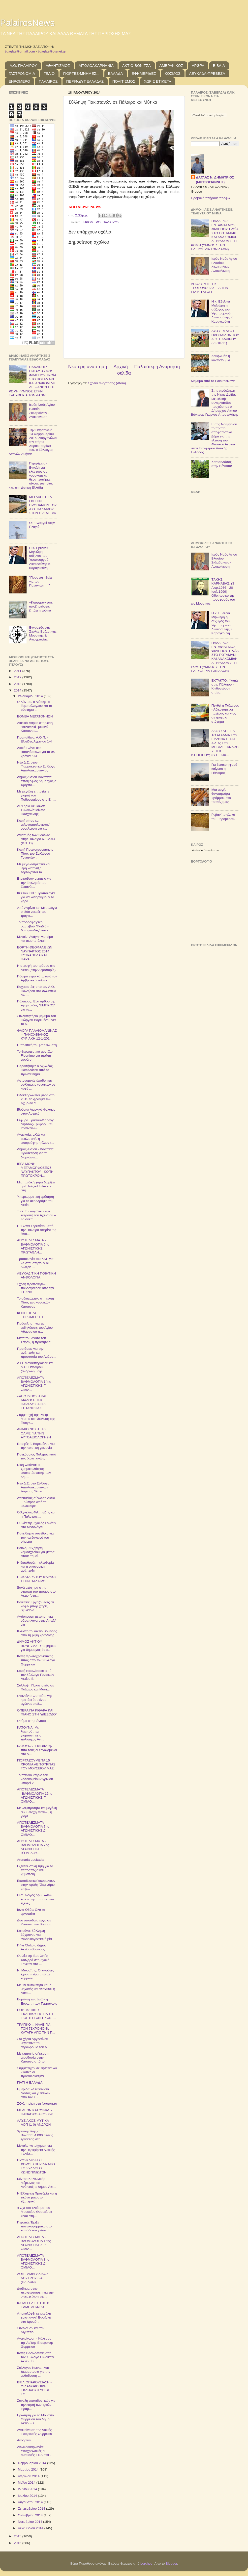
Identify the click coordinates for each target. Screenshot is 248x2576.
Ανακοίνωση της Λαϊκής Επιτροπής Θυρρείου (34, 2432)
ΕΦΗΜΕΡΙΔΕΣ (143, 73)
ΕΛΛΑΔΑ (115, 73)
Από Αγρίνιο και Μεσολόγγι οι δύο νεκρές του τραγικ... (37, 912)
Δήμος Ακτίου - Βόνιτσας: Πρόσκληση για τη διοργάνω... (35, 1153)
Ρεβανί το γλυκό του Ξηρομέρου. (223, 816)
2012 (18, 677)
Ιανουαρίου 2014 (31, 696)
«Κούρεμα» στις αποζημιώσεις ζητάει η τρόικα (41, 606)
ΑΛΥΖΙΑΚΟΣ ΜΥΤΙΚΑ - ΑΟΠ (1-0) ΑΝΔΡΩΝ (34, 2122)
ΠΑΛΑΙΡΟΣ (48, 81)
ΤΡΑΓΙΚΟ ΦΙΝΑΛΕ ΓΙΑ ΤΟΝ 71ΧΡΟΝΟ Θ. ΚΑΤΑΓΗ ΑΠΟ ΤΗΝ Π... (36, 2028)
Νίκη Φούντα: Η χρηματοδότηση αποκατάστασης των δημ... (34, 1471)
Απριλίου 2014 (29, 2476)
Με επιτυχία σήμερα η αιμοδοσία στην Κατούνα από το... (33, 2057)
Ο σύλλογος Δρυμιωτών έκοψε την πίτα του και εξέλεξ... (35, 1899)
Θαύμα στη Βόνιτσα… (33, 1721)
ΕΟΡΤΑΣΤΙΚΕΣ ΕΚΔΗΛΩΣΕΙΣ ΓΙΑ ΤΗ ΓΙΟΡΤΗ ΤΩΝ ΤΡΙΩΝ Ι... (36, 2014)
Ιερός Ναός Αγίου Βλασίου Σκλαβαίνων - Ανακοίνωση (42, 411)
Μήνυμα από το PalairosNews (213, 381)
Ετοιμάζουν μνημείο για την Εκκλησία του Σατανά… (34, 882)
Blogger (171, 2563)
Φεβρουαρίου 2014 (32, 2463)
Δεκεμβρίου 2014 (31, 2528)
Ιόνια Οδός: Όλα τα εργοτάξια (31, 1911)
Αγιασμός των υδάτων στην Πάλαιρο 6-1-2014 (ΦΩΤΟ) (36, 839)
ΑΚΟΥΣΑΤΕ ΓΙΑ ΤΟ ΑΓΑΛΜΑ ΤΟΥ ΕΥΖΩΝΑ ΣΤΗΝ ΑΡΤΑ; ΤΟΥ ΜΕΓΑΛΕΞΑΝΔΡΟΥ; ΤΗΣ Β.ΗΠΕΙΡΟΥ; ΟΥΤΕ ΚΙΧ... (215, 743)
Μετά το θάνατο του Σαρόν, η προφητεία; (34, 1340)
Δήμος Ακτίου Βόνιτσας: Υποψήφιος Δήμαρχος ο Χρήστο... (36, 781)
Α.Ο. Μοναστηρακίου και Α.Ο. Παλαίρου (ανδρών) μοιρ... (35, 1367)
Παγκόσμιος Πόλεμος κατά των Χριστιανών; (36, 1456)
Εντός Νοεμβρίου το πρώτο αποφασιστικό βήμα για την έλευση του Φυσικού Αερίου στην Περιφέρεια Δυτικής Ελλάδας (214, 438)
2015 (18, 2536)
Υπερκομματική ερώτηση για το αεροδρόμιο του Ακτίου (35, 1200)
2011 (18, 671)
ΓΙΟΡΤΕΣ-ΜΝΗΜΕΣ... (81, 73)
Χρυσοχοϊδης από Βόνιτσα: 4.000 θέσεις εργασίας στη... (35, 2135)
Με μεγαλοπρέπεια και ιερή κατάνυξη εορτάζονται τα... (33, 868)
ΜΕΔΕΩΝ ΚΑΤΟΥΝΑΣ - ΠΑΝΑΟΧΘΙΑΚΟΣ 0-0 (35, 2112)
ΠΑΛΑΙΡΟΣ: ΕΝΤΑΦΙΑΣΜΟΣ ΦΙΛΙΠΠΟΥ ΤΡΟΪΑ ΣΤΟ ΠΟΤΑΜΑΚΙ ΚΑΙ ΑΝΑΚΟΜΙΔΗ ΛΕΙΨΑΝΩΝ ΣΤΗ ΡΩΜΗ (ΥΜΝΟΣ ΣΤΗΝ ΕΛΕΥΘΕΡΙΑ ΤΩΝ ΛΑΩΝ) (32, 381)
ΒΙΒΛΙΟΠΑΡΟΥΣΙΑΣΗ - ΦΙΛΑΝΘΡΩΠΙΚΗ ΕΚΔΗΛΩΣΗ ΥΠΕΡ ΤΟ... (34, 2388)
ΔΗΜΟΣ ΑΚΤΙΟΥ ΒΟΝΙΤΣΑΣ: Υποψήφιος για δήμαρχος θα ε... (36, 1645)
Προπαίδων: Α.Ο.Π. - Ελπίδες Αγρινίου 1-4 (34, 739)
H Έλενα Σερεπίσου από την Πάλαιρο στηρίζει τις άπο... (36, 1230)
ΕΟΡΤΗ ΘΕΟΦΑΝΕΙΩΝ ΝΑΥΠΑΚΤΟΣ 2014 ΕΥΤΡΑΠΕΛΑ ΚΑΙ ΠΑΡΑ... (34, 953)
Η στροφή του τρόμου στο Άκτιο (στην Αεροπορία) (36, 967)
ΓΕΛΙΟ (49, 73)
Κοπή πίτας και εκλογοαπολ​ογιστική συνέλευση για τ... (34, 824)
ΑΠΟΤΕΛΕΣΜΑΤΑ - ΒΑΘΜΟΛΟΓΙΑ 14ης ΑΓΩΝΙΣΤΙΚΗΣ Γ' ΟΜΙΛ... (34, 1384)
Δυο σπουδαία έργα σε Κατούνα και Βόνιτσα (34, 1922)
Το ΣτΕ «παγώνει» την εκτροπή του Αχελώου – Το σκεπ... (36, 1215)
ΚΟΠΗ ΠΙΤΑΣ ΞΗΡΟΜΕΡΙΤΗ (30, 1315)
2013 (18, 684)
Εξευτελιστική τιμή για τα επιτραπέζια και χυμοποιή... (35, 1870)
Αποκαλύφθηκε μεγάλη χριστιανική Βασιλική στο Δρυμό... (34, 2317)
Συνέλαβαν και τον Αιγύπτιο (30, 2330)
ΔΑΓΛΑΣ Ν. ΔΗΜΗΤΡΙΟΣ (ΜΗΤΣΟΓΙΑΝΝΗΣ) (215, 180)
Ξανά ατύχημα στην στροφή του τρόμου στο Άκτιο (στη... (36, 1591)
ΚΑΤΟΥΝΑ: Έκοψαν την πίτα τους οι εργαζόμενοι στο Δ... (37, 1750)
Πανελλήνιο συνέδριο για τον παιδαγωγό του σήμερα (35, 1537)
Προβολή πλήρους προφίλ (210, 198)
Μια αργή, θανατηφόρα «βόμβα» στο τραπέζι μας (221, 796)
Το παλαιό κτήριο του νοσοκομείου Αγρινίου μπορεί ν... (35, 1779)
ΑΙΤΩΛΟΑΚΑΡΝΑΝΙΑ (96, 65)
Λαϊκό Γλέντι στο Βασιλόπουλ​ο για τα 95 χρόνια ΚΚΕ (36, 752)
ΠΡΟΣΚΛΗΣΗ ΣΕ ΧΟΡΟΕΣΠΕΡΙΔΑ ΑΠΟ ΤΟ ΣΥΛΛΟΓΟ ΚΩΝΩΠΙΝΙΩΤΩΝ (36, 2166)
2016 (18, 2543)
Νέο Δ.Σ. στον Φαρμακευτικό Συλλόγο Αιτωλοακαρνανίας (36, 766)
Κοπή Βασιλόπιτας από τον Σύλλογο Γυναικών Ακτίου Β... (35, 1675)
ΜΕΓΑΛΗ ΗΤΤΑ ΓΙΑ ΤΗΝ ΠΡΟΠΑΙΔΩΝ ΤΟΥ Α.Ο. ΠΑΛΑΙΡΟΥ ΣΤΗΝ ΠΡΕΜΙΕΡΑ (43, 505)
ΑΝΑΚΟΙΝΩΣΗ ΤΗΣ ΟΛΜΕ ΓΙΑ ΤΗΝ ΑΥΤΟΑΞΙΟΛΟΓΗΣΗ (34, 1433)
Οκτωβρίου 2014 (31, 2515)
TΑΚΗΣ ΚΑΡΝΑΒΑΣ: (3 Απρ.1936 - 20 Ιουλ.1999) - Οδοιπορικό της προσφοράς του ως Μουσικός (213, 591)
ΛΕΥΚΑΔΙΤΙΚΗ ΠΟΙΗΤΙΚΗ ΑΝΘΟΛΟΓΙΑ (36, 1275)
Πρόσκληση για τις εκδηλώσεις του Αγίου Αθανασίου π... (35, 1327)
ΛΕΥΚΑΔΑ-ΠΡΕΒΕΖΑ (207, 73)
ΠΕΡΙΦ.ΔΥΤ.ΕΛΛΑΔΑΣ (85, 81)
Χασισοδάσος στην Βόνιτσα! (221, 464)
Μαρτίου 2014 (28, 2469)
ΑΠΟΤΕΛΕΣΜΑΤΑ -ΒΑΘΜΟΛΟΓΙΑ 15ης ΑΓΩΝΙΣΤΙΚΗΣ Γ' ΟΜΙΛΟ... (34, 1795)
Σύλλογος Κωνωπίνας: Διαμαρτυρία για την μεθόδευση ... (34, 2371)
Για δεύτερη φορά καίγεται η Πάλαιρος (224, 768)
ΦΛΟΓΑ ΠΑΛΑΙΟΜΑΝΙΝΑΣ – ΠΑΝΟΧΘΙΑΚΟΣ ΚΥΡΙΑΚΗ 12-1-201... (37, 1034)
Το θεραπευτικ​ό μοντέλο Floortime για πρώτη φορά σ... (35, 1055)
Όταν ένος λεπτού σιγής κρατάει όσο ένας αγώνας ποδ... (34, 1700)
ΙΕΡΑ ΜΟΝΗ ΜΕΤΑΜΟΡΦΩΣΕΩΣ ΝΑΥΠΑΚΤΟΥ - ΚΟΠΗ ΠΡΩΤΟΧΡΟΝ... (35, 1170)
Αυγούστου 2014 (31, 2502)
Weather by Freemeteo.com (205, 850)
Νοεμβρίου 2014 (30, 2522)
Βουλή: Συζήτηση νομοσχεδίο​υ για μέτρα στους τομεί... (36, 1552)
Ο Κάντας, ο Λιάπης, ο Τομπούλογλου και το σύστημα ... (34, 706)
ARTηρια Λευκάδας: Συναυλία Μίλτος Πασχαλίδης (31, 810)
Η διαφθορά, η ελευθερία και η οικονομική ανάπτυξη (35, 1566)
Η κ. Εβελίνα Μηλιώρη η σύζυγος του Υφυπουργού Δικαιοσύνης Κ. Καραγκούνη (40, 558)
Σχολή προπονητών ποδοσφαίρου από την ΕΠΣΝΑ (35, 1288)
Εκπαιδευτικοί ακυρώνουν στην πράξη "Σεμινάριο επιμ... (36, 1884)
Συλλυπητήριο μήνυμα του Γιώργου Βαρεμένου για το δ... (36, 1020)
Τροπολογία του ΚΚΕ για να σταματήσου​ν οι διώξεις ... (35, 1263)
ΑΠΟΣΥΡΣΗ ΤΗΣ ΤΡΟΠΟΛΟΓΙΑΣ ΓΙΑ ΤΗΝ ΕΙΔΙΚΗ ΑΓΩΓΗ (209, 288)
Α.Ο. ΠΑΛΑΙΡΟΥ (23, 65)
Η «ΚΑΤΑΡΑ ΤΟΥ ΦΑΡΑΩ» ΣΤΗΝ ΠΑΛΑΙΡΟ (37, 1579)
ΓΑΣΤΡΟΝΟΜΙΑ (22, 73)
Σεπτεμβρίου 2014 (32, 2508)
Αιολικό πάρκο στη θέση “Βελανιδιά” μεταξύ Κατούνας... (35, 727)
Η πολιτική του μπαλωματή (37, 1045)
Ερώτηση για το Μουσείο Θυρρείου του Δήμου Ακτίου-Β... (35, 2419)
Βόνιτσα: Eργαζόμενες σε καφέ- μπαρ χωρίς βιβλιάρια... (35, 1606)
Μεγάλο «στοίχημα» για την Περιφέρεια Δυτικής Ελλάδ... (36, 2149)
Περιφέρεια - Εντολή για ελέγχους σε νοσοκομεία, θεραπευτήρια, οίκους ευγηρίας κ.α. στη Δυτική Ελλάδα (31, 475)
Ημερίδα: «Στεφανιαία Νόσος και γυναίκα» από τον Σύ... (33, 2093)
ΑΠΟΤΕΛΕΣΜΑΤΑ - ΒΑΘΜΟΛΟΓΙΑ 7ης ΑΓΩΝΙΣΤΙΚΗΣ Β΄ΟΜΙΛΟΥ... (33, 1847)
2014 (18, 690)
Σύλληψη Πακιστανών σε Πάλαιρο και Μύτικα (35, 1687)
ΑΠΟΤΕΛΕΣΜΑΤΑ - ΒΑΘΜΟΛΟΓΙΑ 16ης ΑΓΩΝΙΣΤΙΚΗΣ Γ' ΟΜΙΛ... (34, 2243)
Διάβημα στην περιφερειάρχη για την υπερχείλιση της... (35, 2292)
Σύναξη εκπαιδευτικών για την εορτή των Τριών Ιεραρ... (36, 2404)
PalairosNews (27, 23)
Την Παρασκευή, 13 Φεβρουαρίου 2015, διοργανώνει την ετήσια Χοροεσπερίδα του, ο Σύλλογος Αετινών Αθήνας (33, 442)
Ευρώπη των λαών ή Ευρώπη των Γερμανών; (37, 2001)
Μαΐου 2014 (27, 2482)
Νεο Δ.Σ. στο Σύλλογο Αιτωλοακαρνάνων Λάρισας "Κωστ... (33, 1487)
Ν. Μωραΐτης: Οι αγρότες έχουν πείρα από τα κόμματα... (35, 1974)
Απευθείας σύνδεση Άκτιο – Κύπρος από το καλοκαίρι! (36, 1502)
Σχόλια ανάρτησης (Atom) (107, 383)
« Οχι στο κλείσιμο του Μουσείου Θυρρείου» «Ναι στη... (34, 2212)
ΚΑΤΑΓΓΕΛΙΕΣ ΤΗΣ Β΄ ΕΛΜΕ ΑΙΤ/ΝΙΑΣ (33, 2305)
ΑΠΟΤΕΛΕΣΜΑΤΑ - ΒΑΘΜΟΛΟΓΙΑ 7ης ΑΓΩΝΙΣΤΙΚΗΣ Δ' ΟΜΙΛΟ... (33, 1828)
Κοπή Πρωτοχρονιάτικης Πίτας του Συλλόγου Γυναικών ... (35, 853)
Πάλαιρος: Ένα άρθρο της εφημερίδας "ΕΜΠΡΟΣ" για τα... (36, 1005)
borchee (146, 2563)
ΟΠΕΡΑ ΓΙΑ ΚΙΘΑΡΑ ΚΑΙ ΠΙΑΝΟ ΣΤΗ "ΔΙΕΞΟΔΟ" (37, 1712)
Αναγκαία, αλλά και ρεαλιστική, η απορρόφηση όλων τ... (35, 1138)
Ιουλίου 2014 (28, 2496)
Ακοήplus (24, 2440)
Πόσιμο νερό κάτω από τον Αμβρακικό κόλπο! (37, 978)
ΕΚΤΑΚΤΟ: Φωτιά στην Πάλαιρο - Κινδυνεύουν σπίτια (224, 686)
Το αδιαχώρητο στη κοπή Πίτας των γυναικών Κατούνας (35, 1302)
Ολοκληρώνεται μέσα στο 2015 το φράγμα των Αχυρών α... (36, 1099)
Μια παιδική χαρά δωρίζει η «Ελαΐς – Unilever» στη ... (36, 1186)
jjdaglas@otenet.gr (52, 51)
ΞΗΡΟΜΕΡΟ (19, 81)
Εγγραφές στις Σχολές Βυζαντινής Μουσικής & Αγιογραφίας (42, 633)
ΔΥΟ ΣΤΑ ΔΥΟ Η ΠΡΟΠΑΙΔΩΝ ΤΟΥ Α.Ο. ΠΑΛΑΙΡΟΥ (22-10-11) (225, 337)
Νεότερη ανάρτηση (87, 366)
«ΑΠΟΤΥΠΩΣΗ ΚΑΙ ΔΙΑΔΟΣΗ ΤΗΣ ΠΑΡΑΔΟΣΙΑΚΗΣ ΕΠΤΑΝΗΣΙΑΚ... (31, 1402)
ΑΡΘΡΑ (198, 65)
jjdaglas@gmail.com (20, 51)
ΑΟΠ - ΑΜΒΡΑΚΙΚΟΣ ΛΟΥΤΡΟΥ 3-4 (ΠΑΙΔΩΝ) (33, 2278)
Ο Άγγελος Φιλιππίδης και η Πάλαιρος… (36, 1514)
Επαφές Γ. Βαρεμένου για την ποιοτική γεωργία (36, 1446)
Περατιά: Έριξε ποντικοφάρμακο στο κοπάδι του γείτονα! (34, 2226)
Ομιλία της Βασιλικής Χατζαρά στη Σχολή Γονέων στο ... (33, 1959)
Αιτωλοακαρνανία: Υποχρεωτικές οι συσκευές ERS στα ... (35, 2451)
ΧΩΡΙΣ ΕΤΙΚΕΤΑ (157, 81)
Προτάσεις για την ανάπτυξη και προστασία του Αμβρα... (36, 1352)
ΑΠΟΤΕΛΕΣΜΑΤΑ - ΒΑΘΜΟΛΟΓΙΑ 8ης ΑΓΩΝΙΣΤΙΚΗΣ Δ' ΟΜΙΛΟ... (33, 2262)
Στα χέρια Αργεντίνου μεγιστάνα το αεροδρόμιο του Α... (33, 2043)
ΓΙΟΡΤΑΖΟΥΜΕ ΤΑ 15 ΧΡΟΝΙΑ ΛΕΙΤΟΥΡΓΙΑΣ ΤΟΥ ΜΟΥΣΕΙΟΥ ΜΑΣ (36, 1764)
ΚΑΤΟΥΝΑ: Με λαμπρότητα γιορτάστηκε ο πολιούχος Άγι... (30, 1733)
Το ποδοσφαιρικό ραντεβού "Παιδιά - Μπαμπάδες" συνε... (34, 926)
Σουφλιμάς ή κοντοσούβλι (220, 358)
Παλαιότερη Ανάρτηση (157, 366)
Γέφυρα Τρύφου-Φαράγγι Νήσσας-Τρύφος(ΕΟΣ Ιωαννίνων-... (36, 1124)
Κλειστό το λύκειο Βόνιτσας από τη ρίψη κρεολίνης (37, 1633)
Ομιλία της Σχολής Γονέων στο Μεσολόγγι (36, 1525)
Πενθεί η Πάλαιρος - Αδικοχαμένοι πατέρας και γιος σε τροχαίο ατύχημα (225, 713)
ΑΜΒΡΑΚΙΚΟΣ (171, 65)
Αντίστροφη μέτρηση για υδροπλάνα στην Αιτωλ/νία (36, 1620)
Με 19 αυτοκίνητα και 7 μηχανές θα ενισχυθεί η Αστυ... (36, 1989)
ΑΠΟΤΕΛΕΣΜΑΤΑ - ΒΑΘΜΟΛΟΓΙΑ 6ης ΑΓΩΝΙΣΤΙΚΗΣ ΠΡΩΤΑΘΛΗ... (33, 1246)
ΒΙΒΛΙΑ (219, 65)
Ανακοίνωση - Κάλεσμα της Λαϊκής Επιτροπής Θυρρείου (35, 2342)
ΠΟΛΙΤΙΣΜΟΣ (123, 81)
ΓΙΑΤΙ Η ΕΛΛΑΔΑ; (30, 2082)
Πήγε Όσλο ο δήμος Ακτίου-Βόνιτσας (31, 1947)
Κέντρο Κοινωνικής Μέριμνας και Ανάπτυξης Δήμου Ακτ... (36, 2183)
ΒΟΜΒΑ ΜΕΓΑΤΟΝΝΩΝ (35, 716)
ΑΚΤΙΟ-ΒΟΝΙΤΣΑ (136, 65)
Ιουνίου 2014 (28, 2489)
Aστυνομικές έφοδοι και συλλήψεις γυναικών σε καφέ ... (36, 1084)
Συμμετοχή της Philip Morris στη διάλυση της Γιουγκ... (36, 1419)
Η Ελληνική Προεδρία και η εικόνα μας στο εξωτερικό (37, 2197)
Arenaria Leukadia (30, 1860)
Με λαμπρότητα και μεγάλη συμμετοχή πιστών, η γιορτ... (37, 1812)
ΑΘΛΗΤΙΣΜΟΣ (58, 65)
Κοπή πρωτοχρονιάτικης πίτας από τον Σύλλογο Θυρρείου (36, 1660)
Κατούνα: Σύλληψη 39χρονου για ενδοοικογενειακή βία (34, 1934)
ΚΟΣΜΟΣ (173, 73)
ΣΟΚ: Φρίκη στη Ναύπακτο (37, 2103)
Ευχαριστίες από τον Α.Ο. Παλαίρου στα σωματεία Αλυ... (36, 990)
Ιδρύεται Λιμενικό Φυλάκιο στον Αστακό (36, 1111)
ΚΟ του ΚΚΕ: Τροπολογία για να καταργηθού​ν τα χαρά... (36, 897)
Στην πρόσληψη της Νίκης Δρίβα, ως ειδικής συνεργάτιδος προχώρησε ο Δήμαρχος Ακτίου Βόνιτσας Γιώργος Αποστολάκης (214, 402)
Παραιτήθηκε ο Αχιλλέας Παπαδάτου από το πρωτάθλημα (35, 1070)
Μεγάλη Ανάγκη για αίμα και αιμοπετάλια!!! (35, 939)
